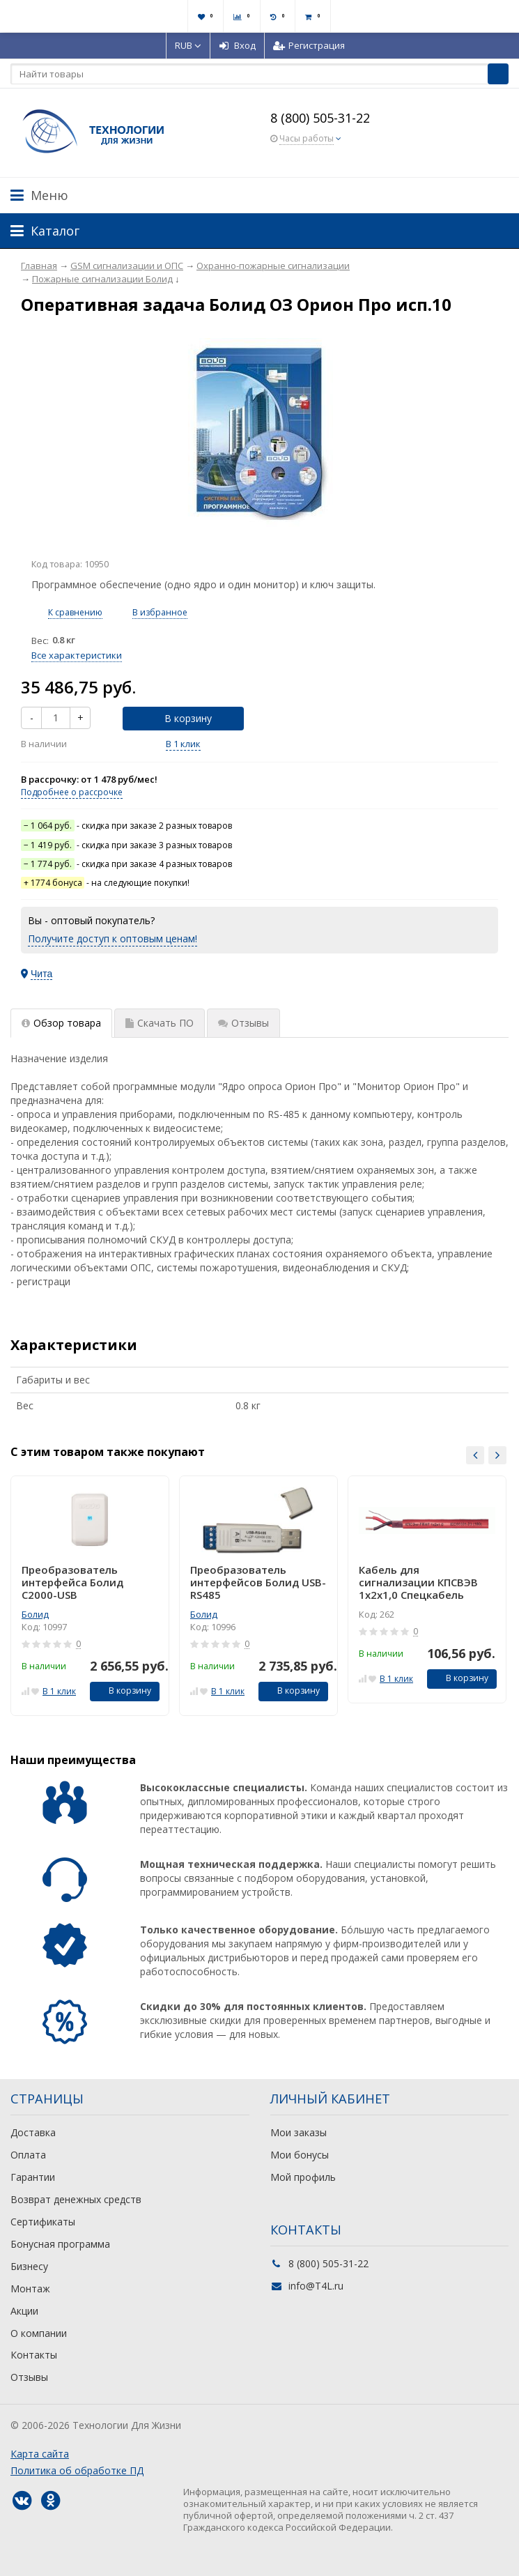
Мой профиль (303, 2177)
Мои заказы (298, 2132)
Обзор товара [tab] (61, 1022)
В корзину (180, 718)
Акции (24, 2310)
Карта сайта (39, 2453)
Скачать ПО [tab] (159, 1022)
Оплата (28, 2154)
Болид (35, 1614)
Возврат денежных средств (75, 2199)
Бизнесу (29, 2266)
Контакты (33, 2354)
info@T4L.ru (315, 2285)
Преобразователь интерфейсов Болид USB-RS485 (258, 1582)
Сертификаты (42, 2221)
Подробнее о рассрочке (72, 792)
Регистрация (309, 45)
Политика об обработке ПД (77, 2470)
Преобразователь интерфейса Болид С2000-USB (72, 1582)
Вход (237, 45)
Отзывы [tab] (243, 1022)
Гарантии (32, 2177)
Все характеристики (76, 655)
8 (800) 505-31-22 (320, 117)
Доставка (33, 2132)
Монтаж (30, 2288)
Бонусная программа (60, 2244)
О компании (38, 2333)
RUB (188, 45)
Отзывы (29, 2377)
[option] (90, 1595)
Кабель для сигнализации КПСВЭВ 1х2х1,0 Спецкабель (418, 1582)
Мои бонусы (299, 2154)
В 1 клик (183, 743)
